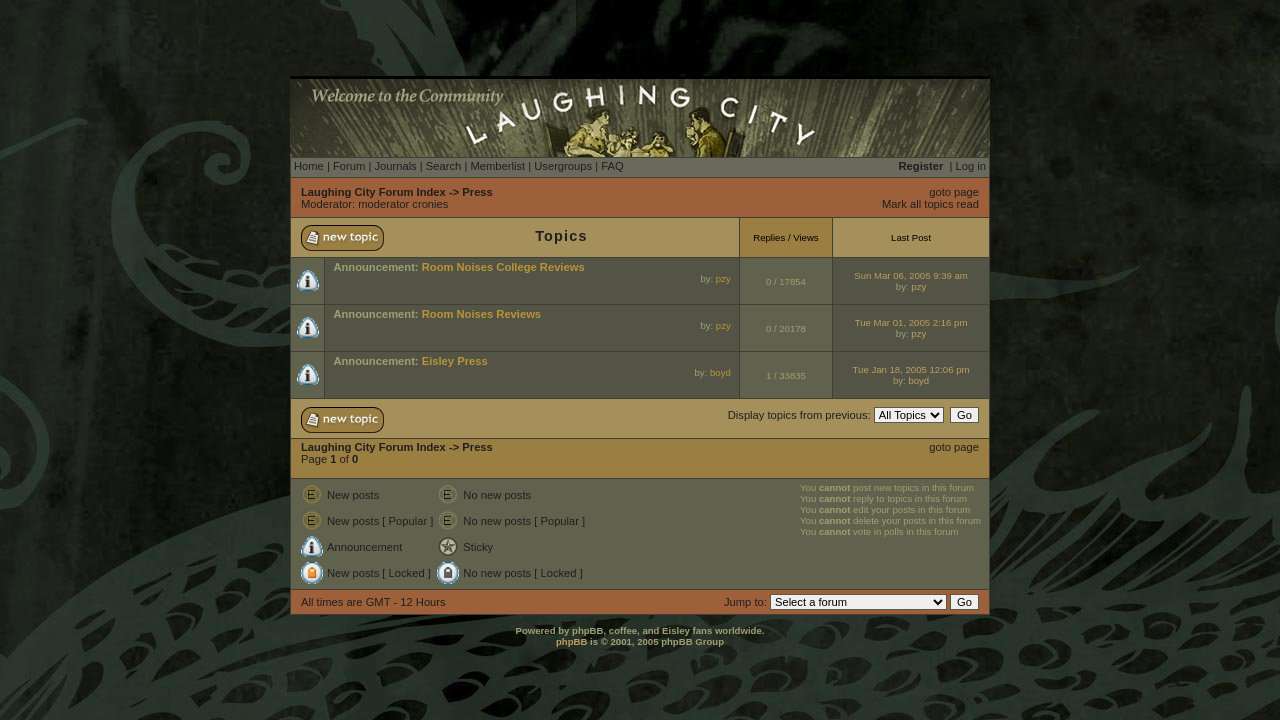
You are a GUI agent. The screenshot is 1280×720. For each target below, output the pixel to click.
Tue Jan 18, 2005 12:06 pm (911, 369)
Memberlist (497, 166)
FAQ (612, 166)
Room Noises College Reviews (503, 267)
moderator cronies (403, 204)
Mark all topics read (930, 204)
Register (921, 166)
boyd (720, 372)
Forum (349, 166)
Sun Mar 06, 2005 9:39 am (911, 275)
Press (477, 192)
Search (443, 166)
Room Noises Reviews (481, 314)
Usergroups (563, 166)
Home (309, 166)
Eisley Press (455, 361)
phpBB (571, 641)
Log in (971, 166)
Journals (395, 166)
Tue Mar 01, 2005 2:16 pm (911, 322)
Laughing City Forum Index (373, 192)
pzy (723, 278)
